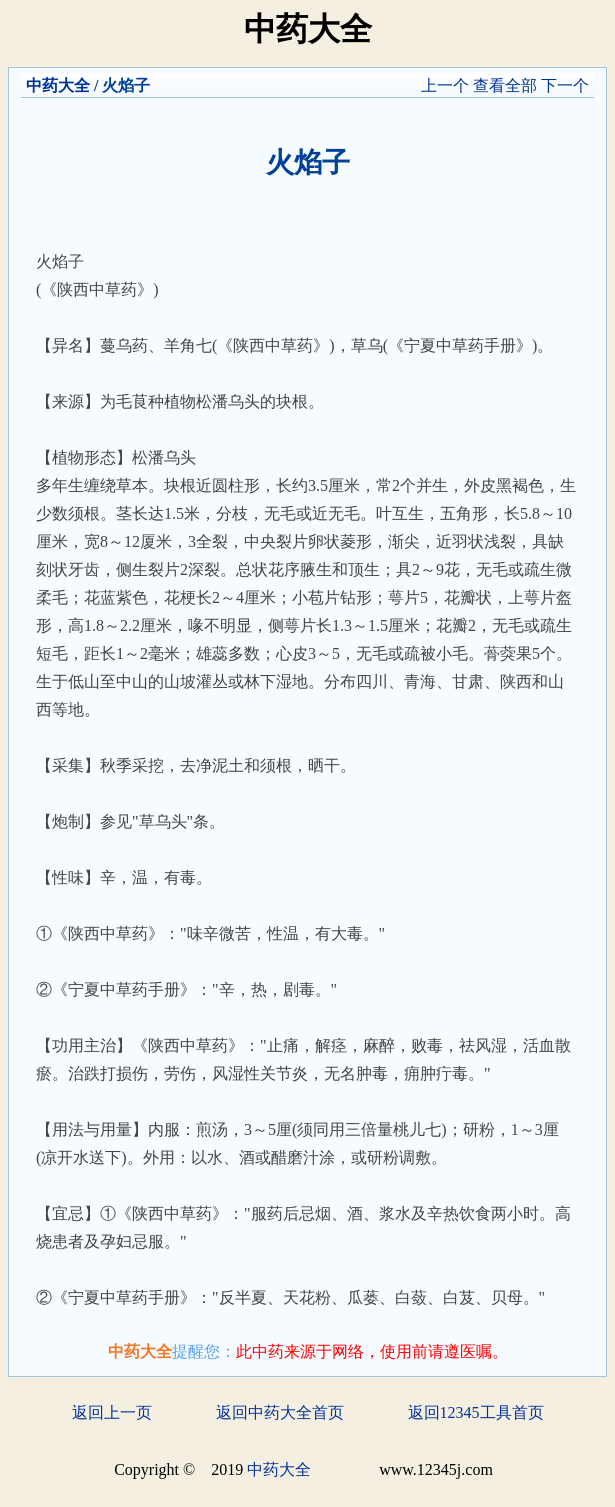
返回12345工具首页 (476, 1412)
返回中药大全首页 (280, 1412)
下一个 (565, 85)
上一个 (445, 85)
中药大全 (58, 85)
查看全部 (505, 85)
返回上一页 (112, 1412)
